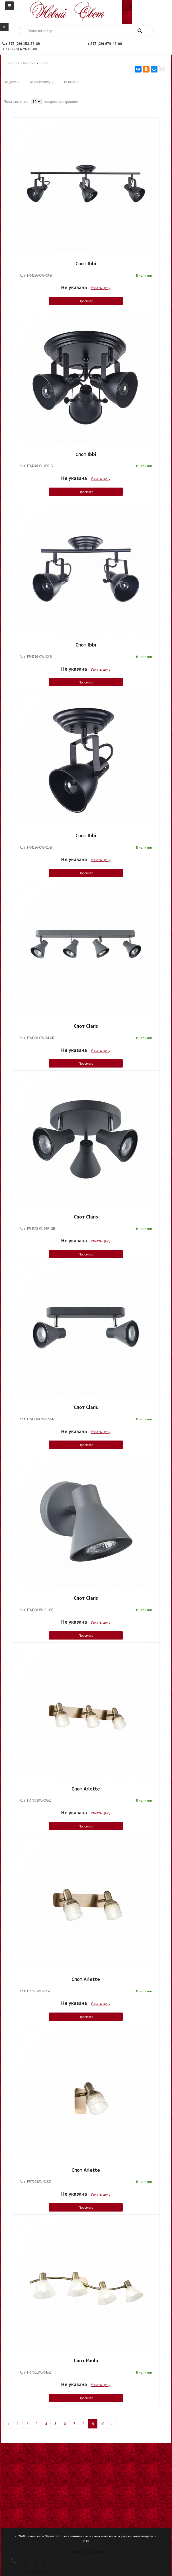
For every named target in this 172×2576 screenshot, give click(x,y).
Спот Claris (86, 1026)
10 (102, 2423)
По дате (12, 82)
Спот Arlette (85, 1788)
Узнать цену (100, 287)
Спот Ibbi (85, 263)
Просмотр (86, 301)
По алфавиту (41, 82)
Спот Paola (86, 2360)
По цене (71, 82)
